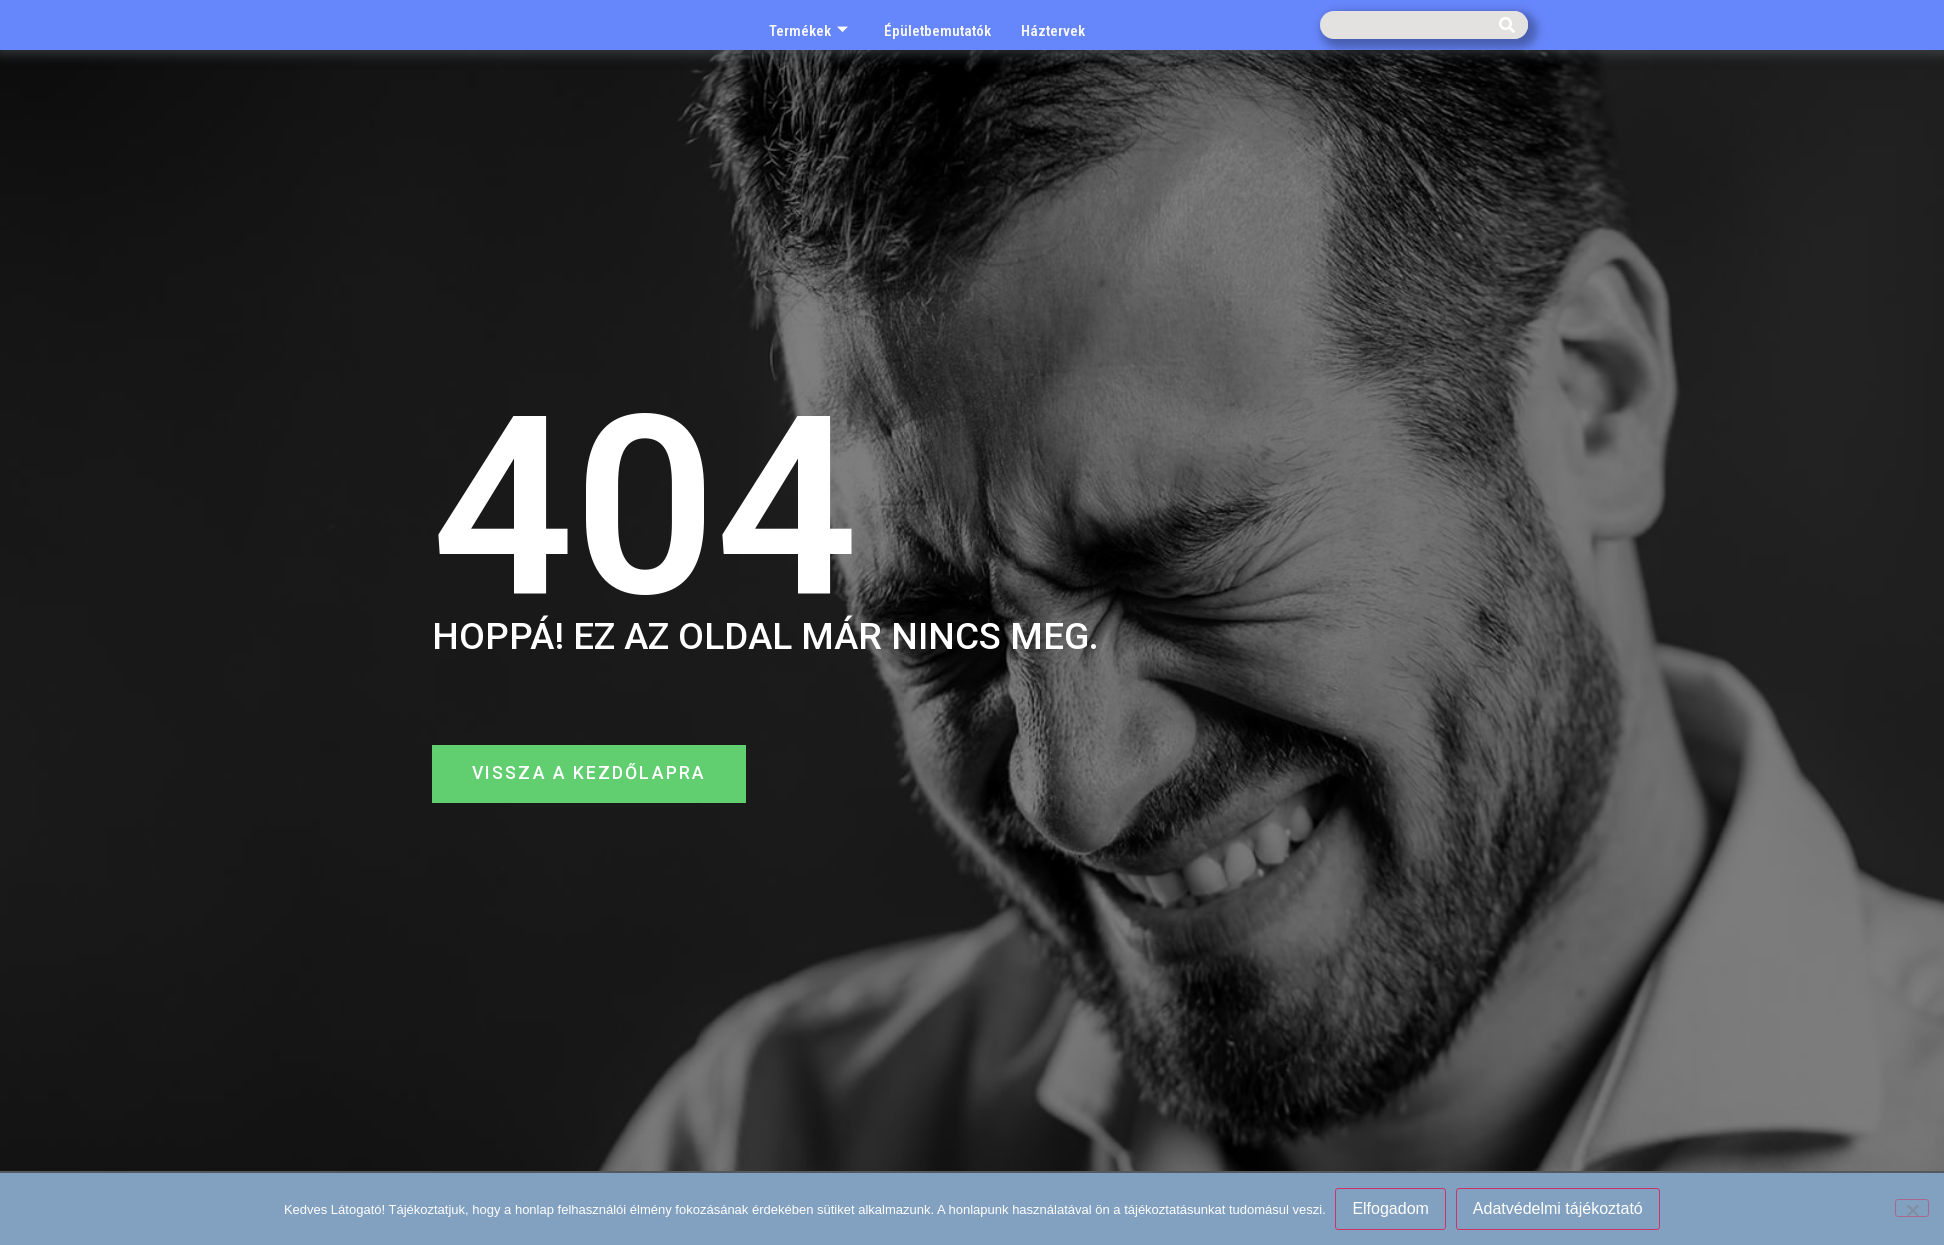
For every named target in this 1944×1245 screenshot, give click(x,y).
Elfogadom (1391, 1208)
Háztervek (1053, 31)
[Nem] (1912, 1208)
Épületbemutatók (937, 31)
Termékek (808, 31)
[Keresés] (1507, 25)
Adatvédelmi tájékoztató (1558, 1208)
